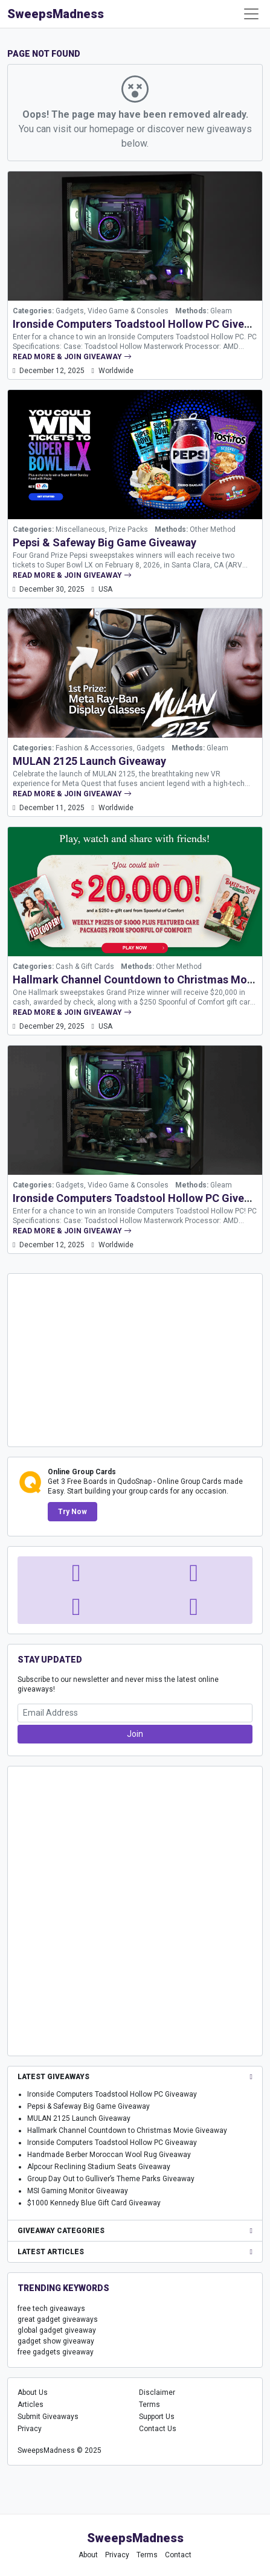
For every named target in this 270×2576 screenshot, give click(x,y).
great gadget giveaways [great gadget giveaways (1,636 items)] (58, 2319)
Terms (149, 2404)
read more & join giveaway (72, 357)
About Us (33, 2392)
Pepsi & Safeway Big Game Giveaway (104, 542)
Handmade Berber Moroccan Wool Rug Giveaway (109, 2154)
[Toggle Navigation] (251, 14)
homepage (111, 129)
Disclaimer (157, 2392)
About (88, 2555)
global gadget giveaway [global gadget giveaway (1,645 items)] (57, 2330)
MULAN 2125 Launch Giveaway (89, 761)
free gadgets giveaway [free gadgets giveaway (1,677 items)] (56, 2352)
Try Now (72, 1511)
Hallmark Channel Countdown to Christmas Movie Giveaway (127, 2130)
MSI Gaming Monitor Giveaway (77, 2191)
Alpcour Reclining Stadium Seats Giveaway (98, 2166)
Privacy (30, 2428)
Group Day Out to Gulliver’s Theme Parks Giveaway (110, 2179)
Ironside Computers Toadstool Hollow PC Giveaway (141, 324)
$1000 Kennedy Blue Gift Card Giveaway (94, 2203)
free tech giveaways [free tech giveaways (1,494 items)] (51, 2308)
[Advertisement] (135, 1358)
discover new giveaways (199, 129)
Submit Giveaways (48, 2416)
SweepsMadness (55, 14)
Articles (30, 2404)
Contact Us (157, 2428)
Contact (178, 2555)
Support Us (157, 2416)
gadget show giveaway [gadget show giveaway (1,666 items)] (56, 2341)
